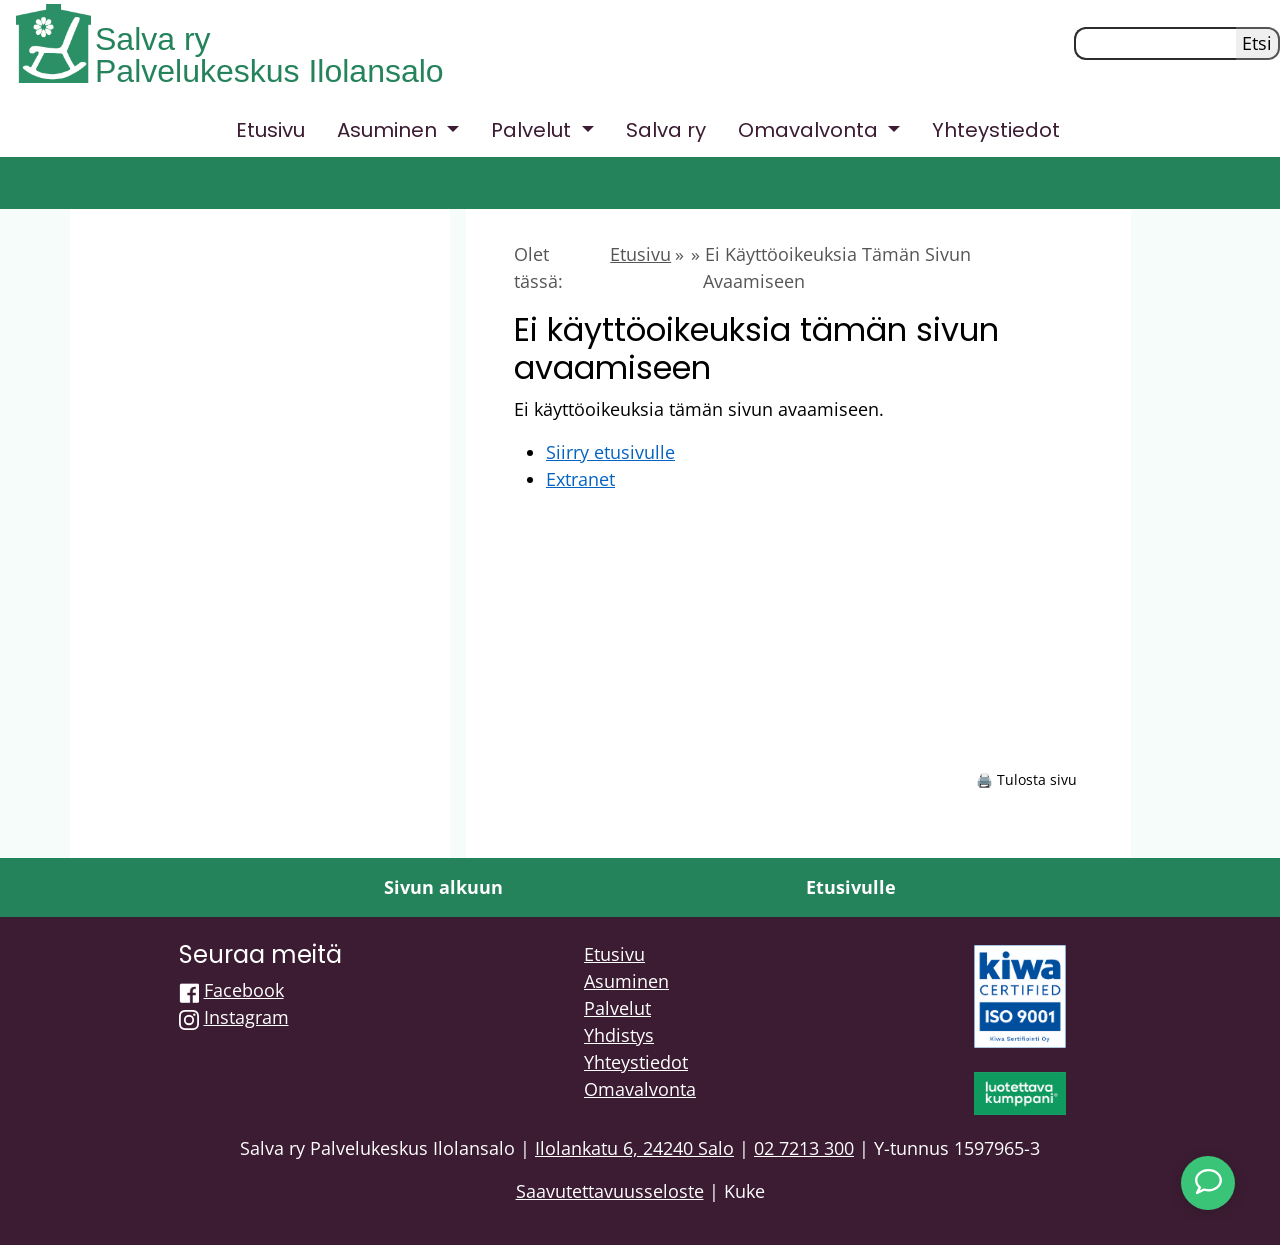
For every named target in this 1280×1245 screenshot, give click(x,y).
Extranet (580, 479)
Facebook (244, 990)
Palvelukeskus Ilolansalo (269, 71)
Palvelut (617, 1008)
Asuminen (626, 981)
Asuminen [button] (389, 130)
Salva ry (153, 39)
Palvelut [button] (533, 130)
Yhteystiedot (996, 130)
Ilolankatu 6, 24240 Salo (634, 1148)
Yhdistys (619, 1035)
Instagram (246, 1017)
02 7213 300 (804, 1148)
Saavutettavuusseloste (610, 1191)
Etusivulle (851, 887)
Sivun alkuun (443, 887)
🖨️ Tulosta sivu (1026, 779)
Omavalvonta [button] (810, 130)
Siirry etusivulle (610, 452)
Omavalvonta (640, 1089)
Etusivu (270, 130)
